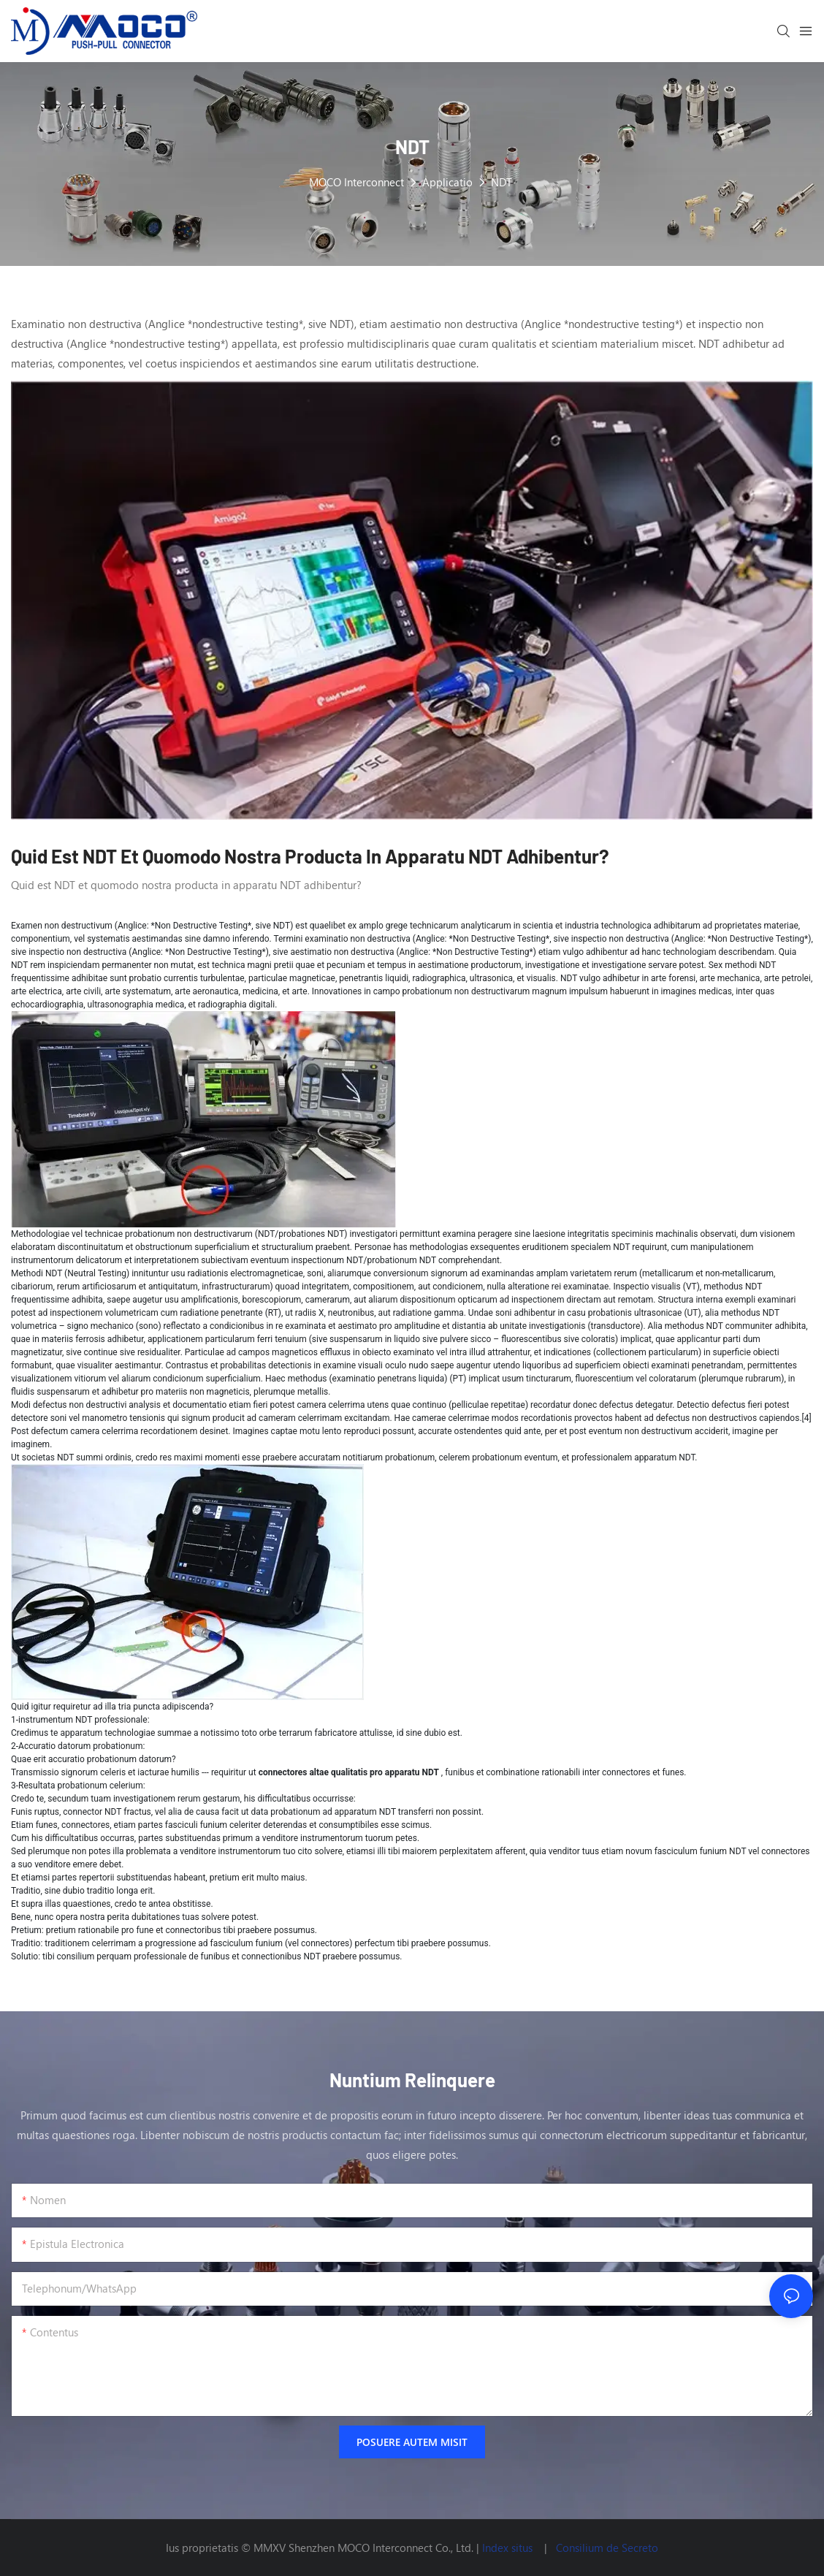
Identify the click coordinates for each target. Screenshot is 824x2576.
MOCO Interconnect (356, 182)
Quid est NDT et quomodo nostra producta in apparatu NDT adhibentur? (310, 856)
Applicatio (447, 182)
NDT (501, 182)
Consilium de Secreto (607, 2547)
